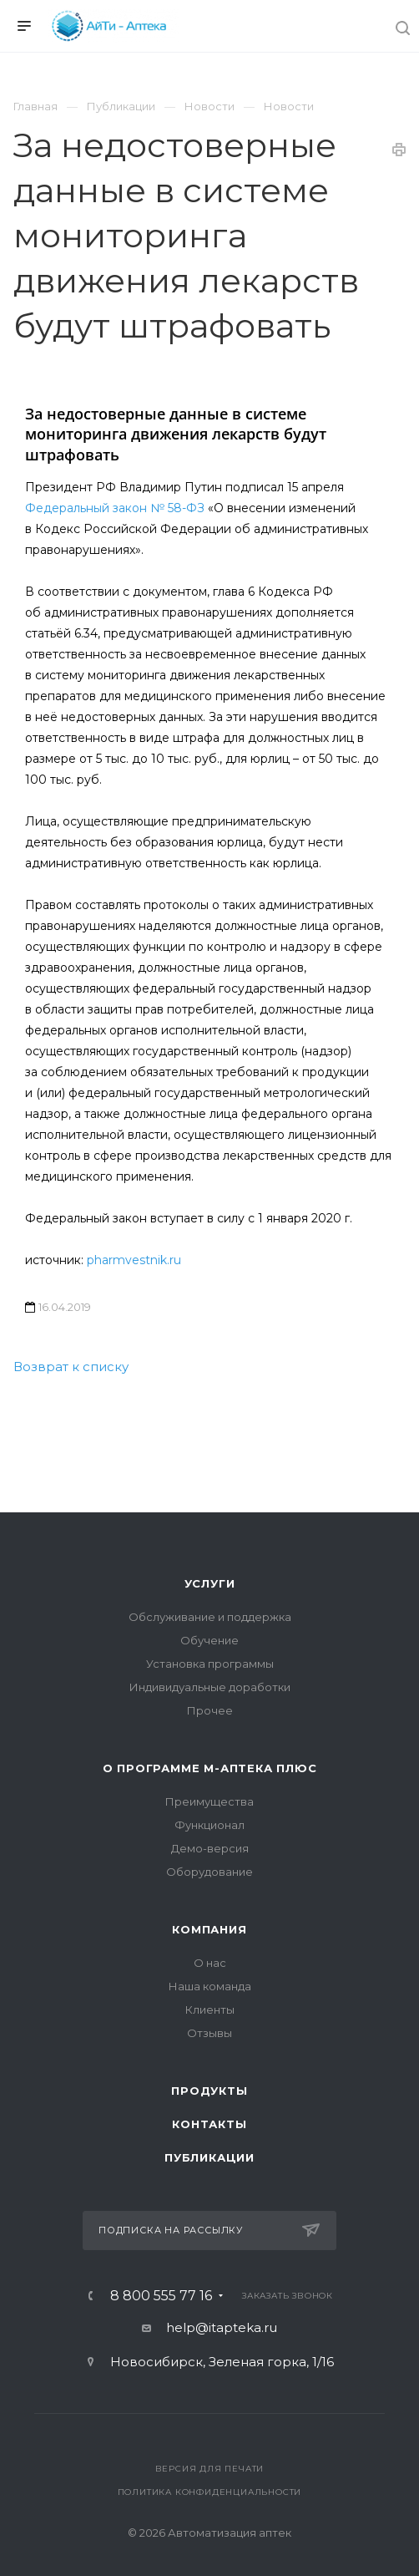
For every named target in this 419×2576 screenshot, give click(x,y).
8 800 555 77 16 (161, 2296)
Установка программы (210, 1663)
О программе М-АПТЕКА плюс (210, 1768)
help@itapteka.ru (221, 2327)
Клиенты (210, 2009)
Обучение (209, 1640)
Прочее (210, 1710)
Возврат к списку (71, 1366)
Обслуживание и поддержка (210, 1616)
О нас (210, 1962)
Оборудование (209, 1871)
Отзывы (209, 2033)
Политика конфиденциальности (210, 2492)
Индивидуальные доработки (209, 1687)
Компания (209, 1929)
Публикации (209, 2157)
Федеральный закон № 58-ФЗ (114, 508)
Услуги (209, 1583)
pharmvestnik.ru (134, 1260)
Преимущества (209, 1801)
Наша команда (210, 1986)
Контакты (209, 2124)
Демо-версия (210, 1848)
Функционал (209, 1825)
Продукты (209, 2090)
